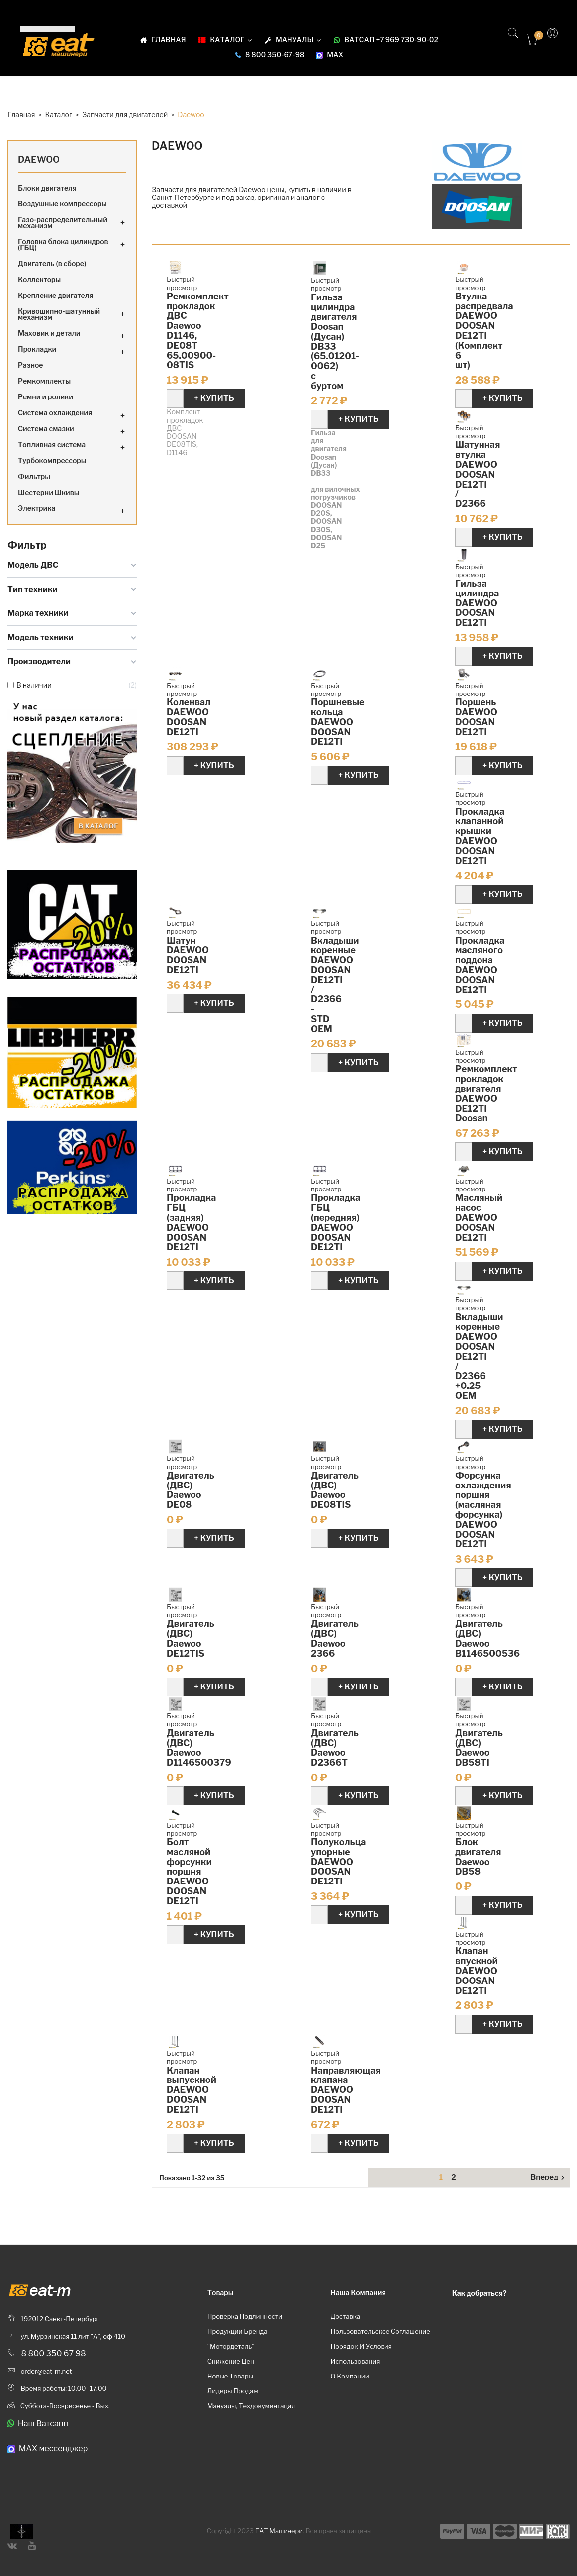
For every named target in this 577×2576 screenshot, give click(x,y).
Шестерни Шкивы (49, 492)
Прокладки (37, 349)
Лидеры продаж (233, 2391)
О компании (349, 2376)
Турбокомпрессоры (52, 460)
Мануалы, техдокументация (251, 2406)
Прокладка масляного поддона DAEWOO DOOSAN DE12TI (479, 965)
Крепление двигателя (55, 295)
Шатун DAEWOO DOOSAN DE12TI (188, 955)
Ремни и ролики (45, 397)
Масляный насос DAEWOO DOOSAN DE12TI (478, 1217)
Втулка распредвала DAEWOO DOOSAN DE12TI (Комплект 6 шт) (484, 331)
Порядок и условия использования (361, 2353)
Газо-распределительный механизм (62, 222)
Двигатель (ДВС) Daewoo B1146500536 (487, 1638)
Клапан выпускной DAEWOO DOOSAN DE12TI (191, 2090)
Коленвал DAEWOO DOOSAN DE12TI (188, 717)
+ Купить (214, 398)
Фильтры (34, 476)
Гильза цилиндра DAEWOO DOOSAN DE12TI (477, 603)
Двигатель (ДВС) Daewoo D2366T (335, 1748)
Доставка (345, 2316)
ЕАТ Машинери (279, 2531)
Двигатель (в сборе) (52, 263)
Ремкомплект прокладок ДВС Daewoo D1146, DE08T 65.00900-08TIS (198, 331)
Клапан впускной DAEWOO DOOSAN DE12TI (476, 1970)
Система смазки (46, 428)
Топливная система (52, 444)
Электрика (36, 508)
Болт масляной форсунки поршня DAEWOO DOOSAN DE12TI (189, 1871)
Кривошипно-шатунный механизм (59, 314)
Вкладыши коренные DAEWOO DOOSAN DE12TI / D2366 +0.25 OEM (479, 1356)
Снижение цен (230, 2361)
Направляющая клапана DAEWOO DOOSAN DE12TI (346, 2090)
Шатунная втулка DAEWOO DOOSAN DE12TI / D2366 (477, 474)
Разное (30, 365)
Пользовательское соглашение (380, 2331)
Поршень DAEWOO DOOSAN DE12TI (476, 717)
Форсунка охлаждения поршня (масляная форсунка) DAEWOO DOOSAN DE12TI (483, 1510)
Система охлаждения (55, 412)
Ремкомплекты (44, 381)
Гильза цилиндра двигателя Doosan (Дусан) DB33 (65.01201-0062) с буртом (335, 341)
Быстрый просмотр (182, 283)
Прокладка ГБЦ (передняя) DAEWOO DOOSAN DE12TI (335, 1222)
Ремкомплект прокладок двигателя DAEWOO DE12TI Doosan (486, 1093)
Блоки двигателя (47, 188)
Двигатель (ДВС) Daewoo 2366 (335, 1638)
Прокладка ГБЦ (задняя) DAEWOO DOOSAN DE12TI (191, 1222)
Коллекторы (39, 279)
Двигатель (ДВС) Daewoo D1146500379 (199, 1748)
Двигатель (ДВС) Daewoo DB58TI (479, 1748)
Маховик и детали (49, 333)
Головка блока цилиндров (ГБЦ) (63, 244)
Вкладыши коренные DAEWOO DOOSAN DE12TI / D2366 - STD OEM (335, 984)
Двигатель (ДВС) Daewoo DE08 (190, 1490)
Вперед (548, 2177)
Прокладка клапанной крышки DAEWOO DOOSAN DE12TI (479, 836)
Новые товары (230, 2376)
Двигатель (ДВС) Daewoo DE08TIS (335, 1490)
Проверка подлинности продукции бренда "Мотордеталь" (244, 2331)
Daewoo (39, 159)
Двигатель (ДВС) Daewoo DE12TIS (190, 1638)
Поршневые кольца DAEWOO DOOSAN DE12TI (338, 722)
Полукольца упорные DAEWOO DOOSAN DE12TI (338, 1861)
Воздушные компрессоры (62, 203)
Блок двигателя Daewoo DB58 (478, 1857)
